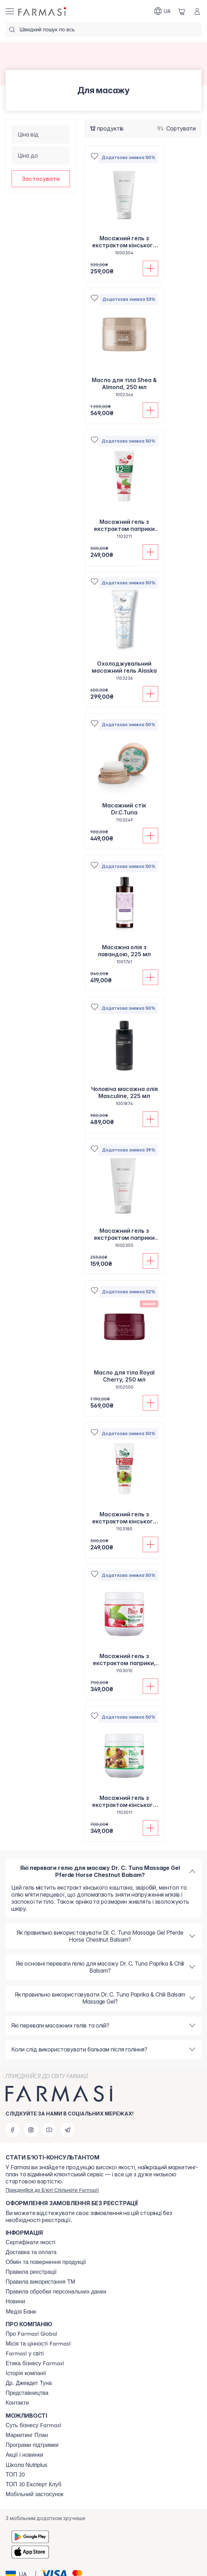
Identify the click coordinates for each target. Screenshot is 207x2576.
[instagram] (31, 2130)
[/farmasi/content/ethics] (35, 2363)
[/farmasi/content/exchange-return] (46, 2262)
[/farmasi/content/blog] (15, 2301)
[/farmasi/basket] (181, 11)
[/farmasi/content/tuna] (29, 2383)
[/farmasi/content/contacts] (17, 2402)
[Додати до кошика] (150, 268)
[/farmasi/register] (52, 2190)
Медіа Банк (21, 2311)
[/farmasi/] (42, 11)
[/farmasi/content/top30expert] (34, 2484)
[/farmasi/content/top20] (15, 2474)
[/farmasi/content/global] (31, 2333)
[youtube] (49, 2130)
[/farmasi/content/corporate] (25, 2353)
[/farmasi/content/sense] (33, 2425)
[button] (41, 178)
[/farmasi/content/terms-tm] (40, 2281)
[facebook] (13, 2130)
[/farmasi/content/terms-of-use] (31, 2272)
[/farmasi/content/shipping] (31, 2252)
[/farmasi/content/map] (27, 2393)
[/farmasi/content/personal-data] (56, 2291)
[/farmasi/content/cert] (31, 2242)
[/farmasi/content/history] (26, 2373)
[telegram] (67, 2130)
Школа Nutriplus (26, 2464)
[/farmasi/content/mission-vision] (38, 2343)
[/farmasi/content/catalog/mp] (27, 2435)
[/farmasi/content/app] (34, 2494)
